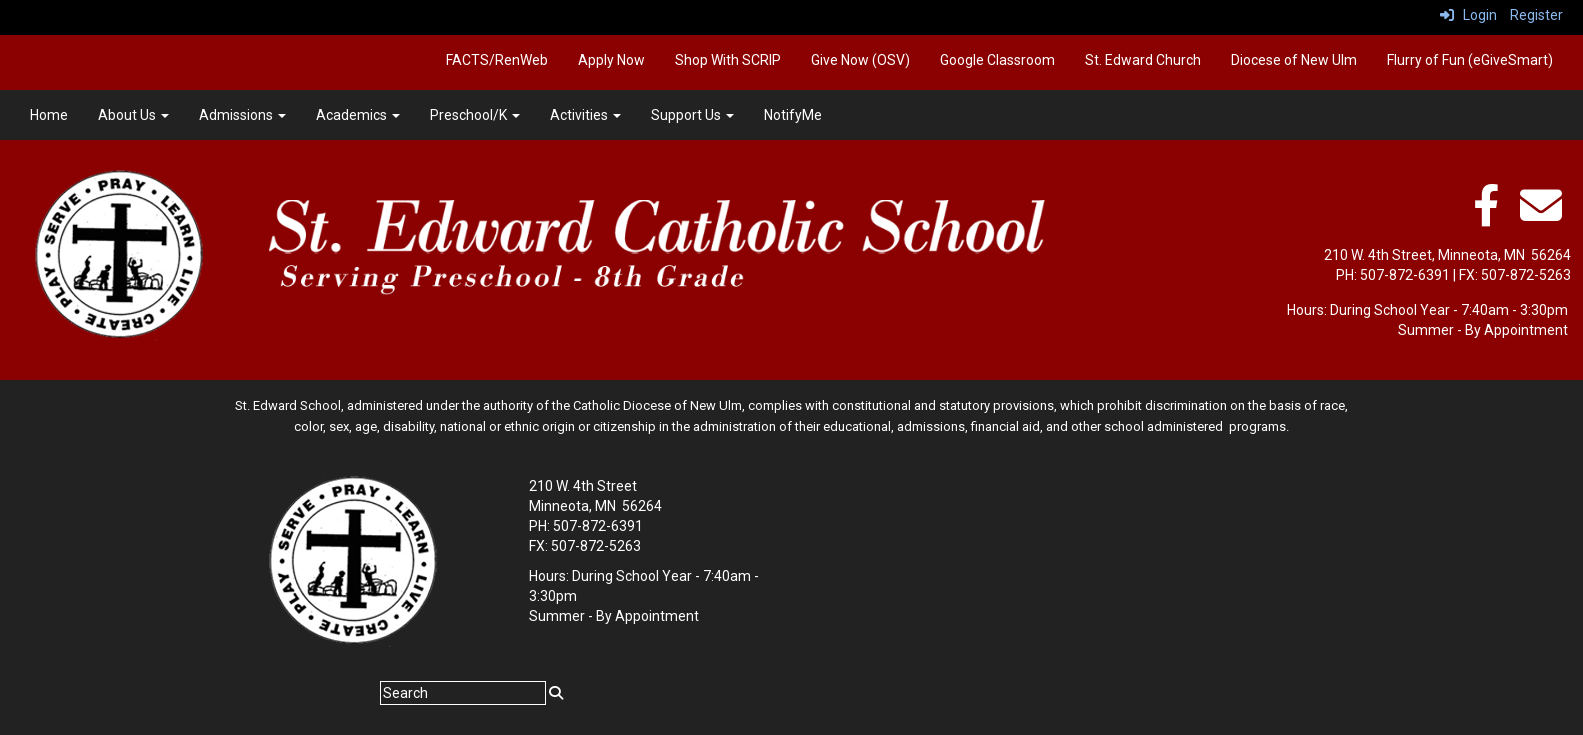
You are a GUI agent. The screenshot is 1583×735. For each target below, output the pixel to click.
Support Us (692, 115)
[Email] (1541, 216)
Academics (358, 115)
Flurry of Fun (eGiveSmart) (1470, 60)
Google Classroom (997, 60)
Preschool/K (475, 115)
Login (1468, 15)
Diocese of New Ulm (1294, 60)
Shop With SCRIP (728, 60)
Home (49, 115)
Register (1536, 15)
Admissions (242, 115)
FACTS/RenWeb (497, 60)
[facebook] (1486, 216)
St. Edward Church (1143, 60)
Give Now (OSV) (860, 60)
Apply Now (611, 60)
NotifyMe (793, 115)
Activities (585, 115)
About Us (133, 115)
